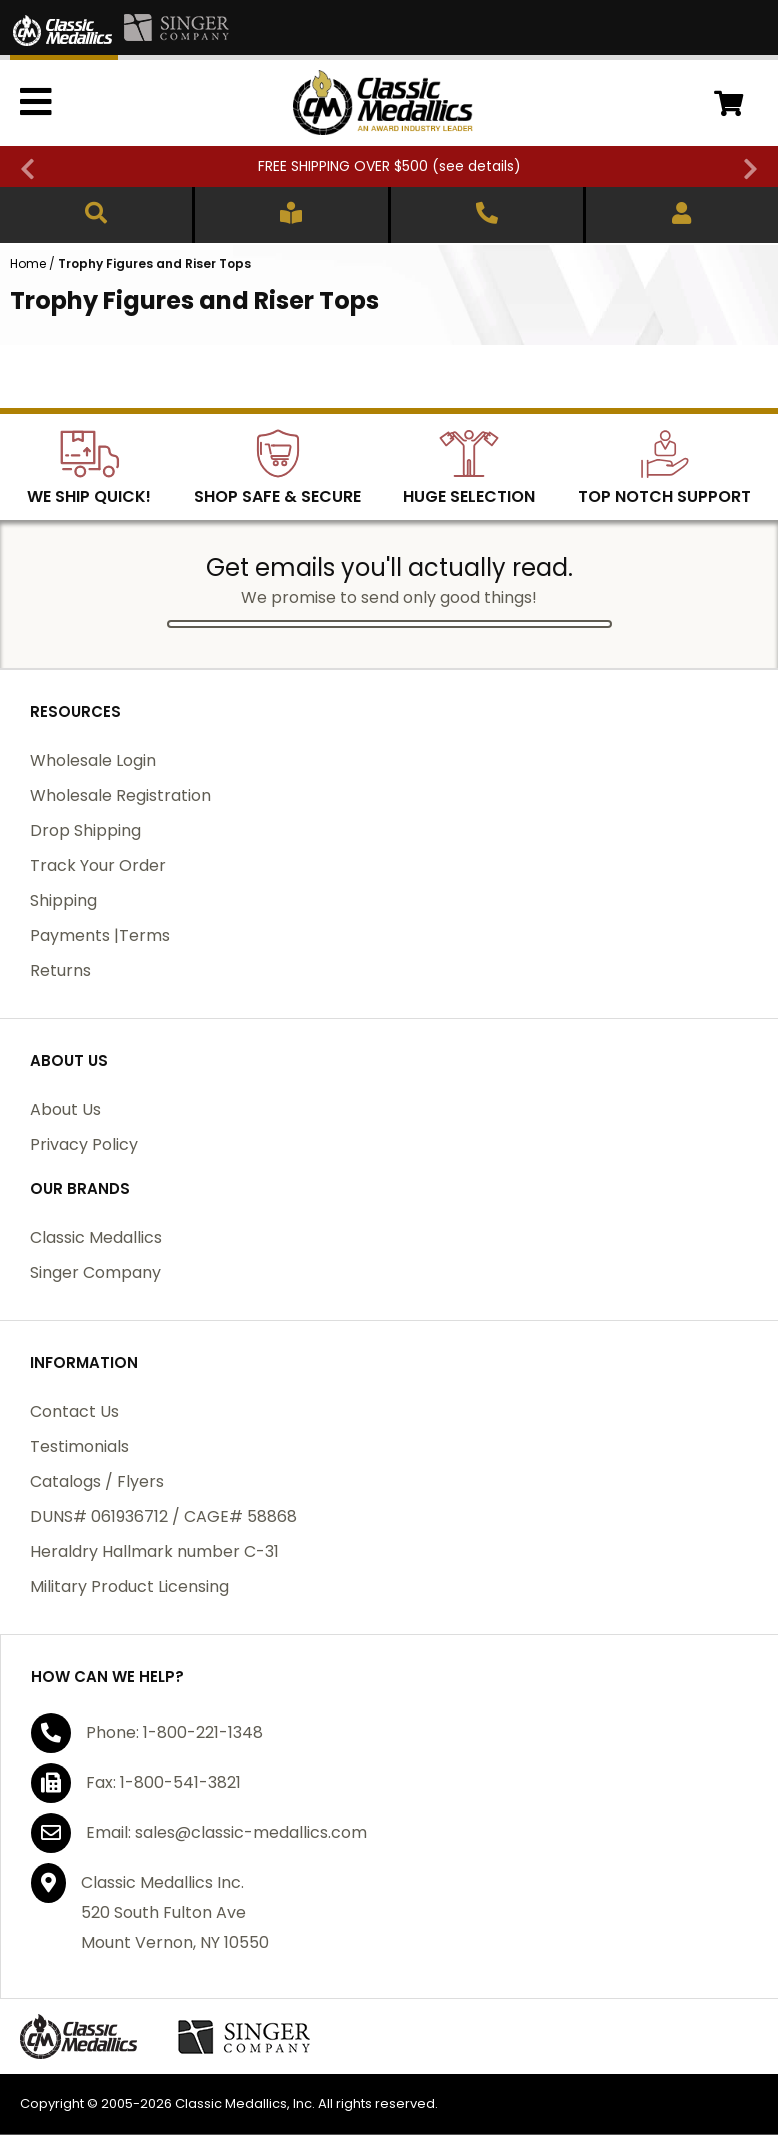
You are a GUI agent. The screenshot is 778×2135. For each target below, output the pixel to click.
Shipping (63, 900)
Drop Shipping (85, 830)
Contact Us (74, 1411)
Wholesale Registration (120, 795)
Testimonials (79, 1446)
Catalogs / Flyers (97, 1481)
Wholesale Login (93, 760)
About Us (65, 1109)
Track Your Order (98, 865)
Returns (60, 970)
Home (28, 263)
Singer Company (95, 1272)
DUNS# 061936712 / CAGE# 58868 (163, 1516)
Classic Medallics (96, 1237)
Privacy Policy (84, 1144)
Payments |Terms (100, 935)
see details (476, 166)
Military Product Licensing (129, 1586)
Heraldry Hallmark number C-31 (154, 1551)
